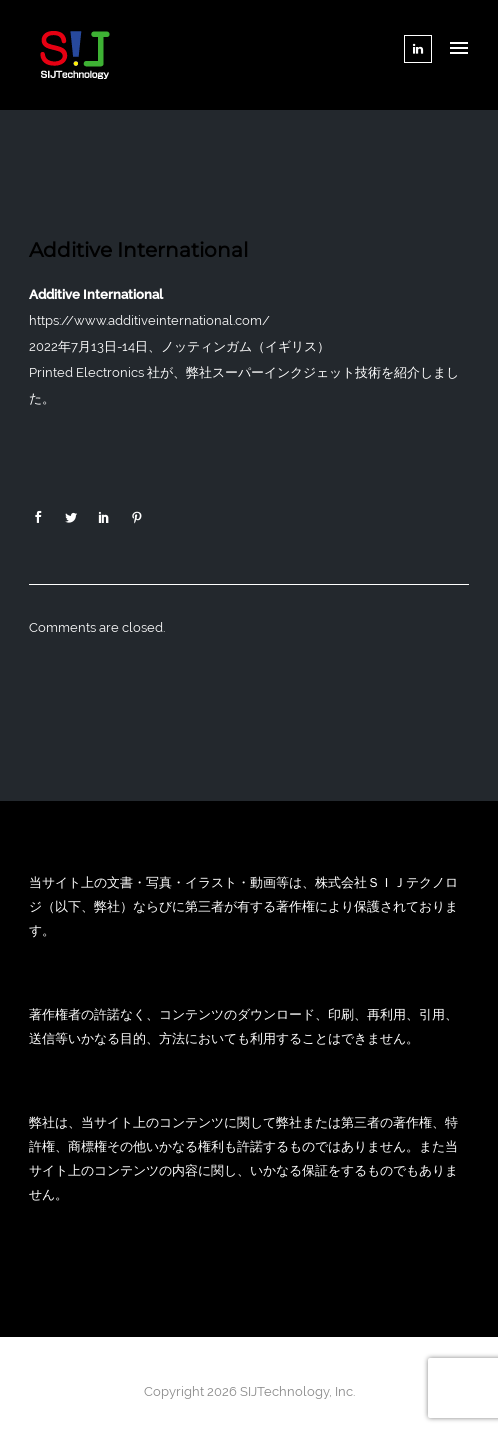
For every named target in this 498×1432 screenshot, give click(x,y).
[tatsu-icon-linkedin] (418, 49)
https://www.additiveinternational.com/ (149, 320)
